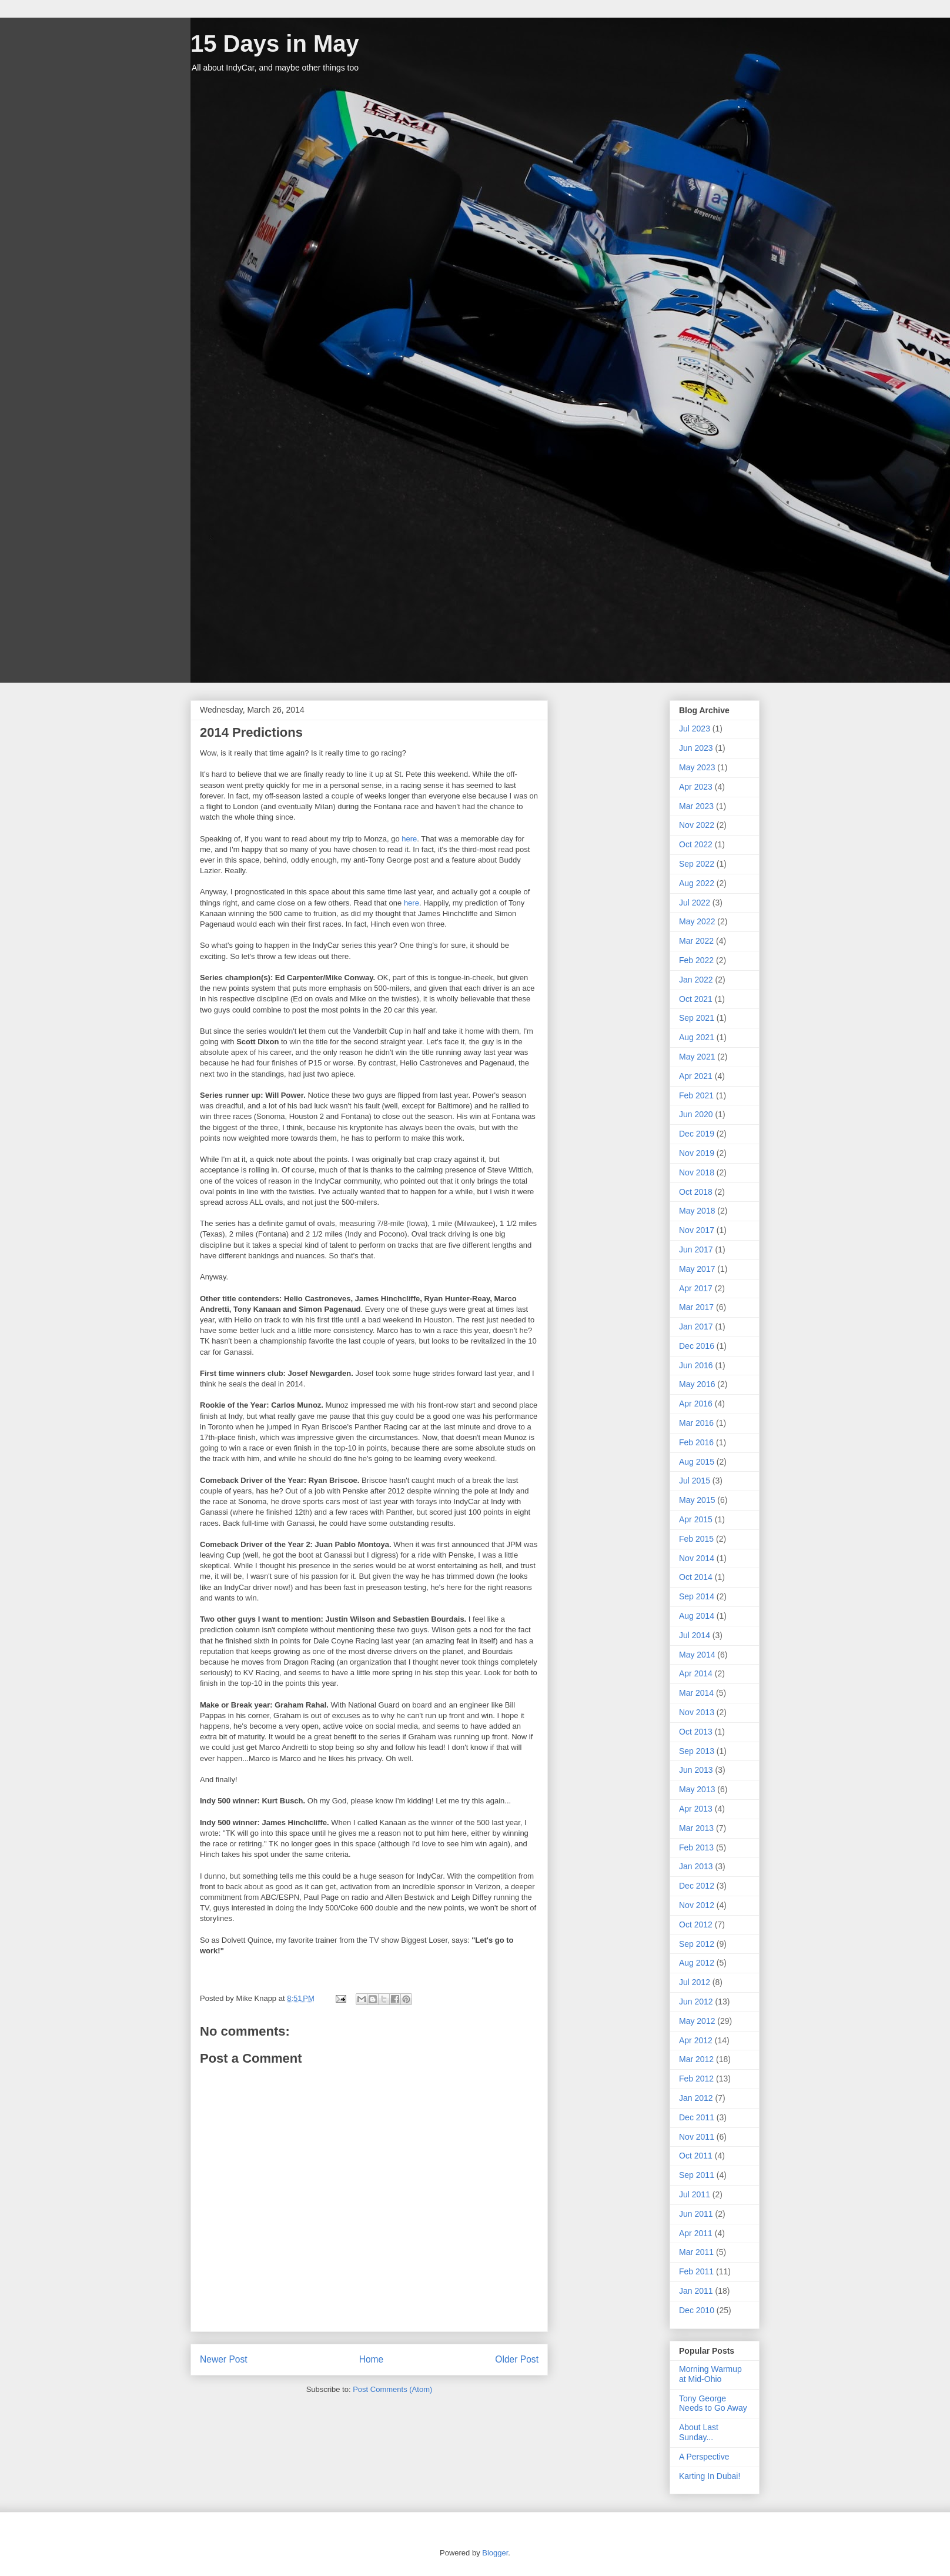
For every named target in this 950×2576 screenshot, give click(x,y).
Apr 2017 (695, 1288)
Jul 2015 (694, 1480)
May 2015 (697, 1500)
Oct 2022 (695, 844)
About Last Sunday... (698, 2432)
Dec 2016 (696, 1346)
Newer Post (223, 2359)
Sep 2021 (696, 1018)
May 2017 (697, 1269)
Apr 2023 (695, 786)
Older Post (516, 2359)
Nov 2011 (696, 2136)
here (409, 838)
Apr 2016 (695, 1403)
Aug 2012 (696, 1962)
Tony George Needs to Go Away (713, 2403)
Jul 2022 (694, 902)
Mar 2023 (696, 806)
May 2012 (697, 2021)
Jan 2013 (696, 1866)
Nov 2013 (696, 1712)
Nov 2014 (696, 1558)
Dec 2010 (696, 2310)
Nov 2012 (696, 1905)
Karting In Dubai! (709, 2476)
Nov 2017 (696, 1230)
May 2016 (697, 1384)
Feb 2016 (696, 1442)
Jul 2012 (694, 1982)
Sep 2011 (696, 2175)
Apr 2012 (695, 2040)
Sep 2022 (696, 863)
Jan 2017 (696, 1326)
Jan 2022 (696, 979)
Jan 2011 (696, 2291)
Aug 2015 (696, 1461)
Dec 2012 (696, 1885)
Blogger (495, 2552)
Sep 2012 (696, 1944)
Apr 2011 (695, 2233)
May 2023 (697, 767)
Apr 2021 (695, 1076)
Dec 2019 (696, 1133)
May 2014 (697, 1654)
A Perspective (704, 2456)
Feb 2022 (696, 960)
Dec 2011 (696, 2117)
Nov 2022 (696, 825)
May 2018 (697, 1210)
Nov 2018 (696, 1172)
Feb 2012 (696, 2078)
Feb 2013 (696, 1847)
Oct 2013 (695, 1731)
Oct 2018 (695, 1192)
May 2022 (697, 921)
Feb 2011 (696, 2271)
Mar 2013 (696, 1828)
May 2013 (697, 1789)
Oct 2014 (695, 1577)
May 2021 (697, 1056)
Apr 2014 (695, 1673)
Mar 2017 (696, 1307)
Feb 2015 (696, 1538)
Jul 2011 (694, 2194)
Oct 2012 (695, 1924)
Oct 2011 (695, 2155)
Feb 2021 (696, 1095)
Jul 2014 (694, 1635)
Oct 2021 (695, 999)
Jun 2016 (696, 1365)
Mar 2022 (696, 940)
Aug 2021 (696, 1037)
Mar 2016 (696, 1423)
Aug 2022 (696, 883)
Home (371, 2359)
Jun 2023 (696, 748)
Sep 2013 (696, 1751)
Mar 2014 (696, 1693)
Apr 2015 (695, 1519)
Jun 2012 (696, 2001)
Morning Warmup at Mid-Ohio (710, 2374)
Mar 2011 (696, 2252)
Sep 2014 (696, 1596)
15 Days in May (274, 43)
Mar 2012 (696, 2059)
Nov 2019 (696, 1153)
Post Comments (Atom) (392, 2389)
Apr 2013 (695, 1808)
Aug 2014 (696, 1616)
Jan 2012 (696, 2098)
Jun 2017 (696, 1249)
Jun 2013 (696, 1770)
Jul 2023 (694, 728)
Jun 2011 (696, 2213)
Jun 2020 (696, 1114)
